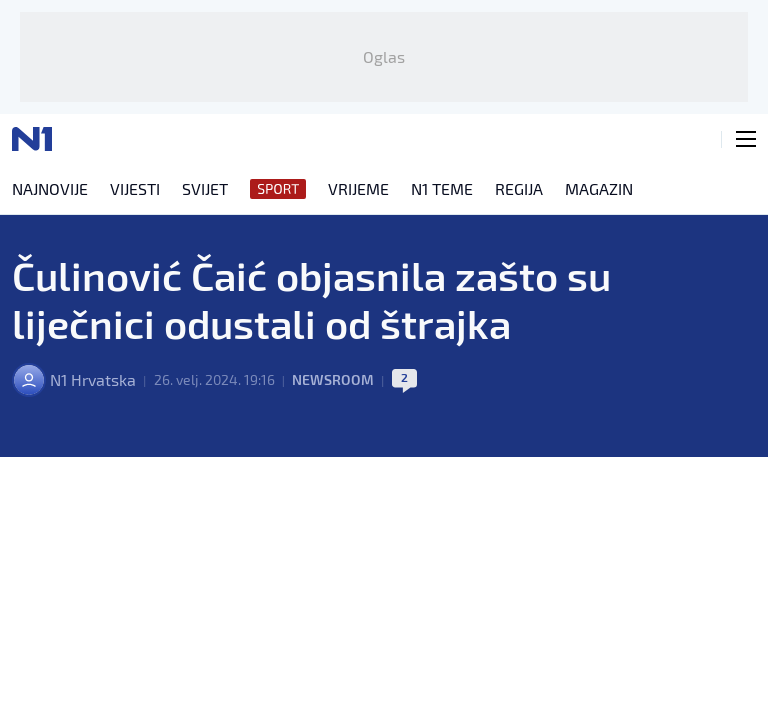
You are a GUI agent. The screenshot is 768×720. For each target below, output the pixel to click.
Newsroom (333, 379)
